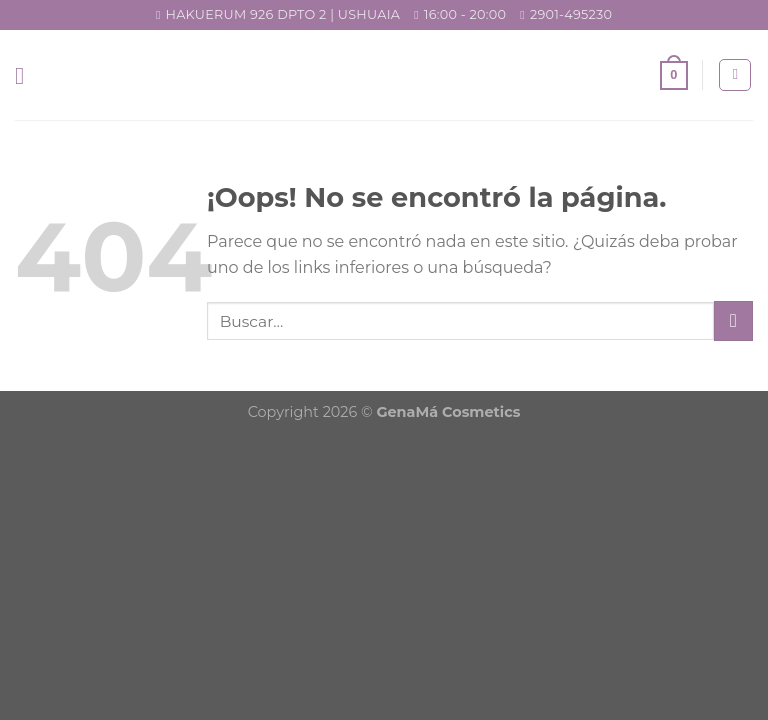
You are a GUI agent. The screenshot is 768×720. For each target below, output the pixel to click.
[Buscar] (735, 75)
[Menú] (27, 75)
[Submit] (733, 320)
